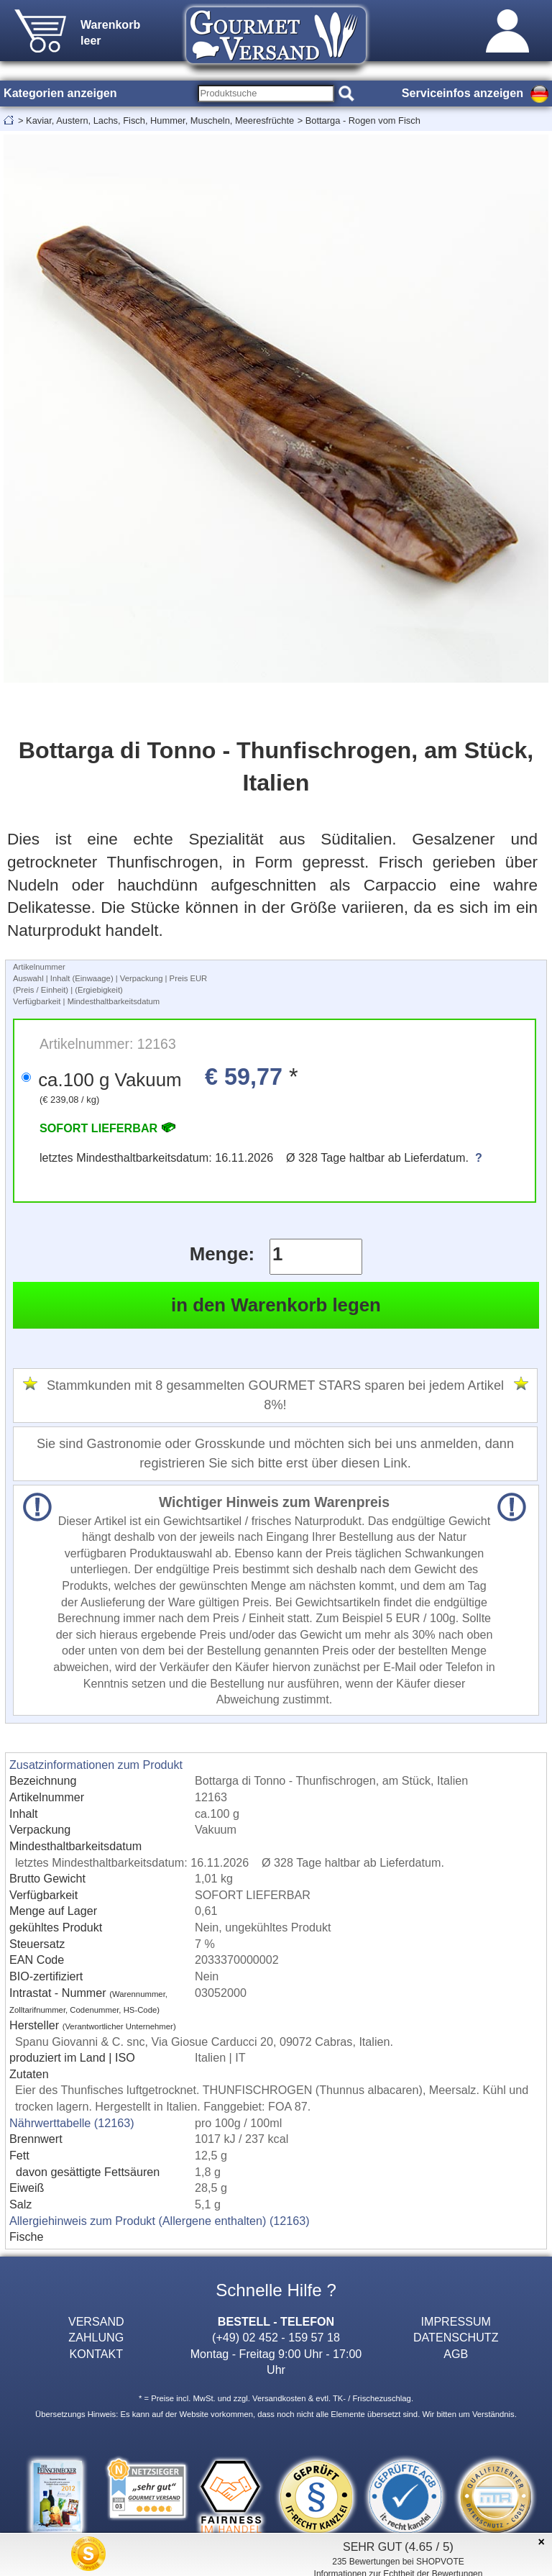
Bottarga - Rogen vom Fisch (362, 120)
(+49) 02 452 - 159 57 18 (276, 2337)
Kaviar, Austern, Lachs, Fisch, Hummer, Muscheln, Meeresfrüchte (160, 120)
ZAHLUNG (96, 2337)
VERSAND (96, 2321)
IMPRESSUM (456, 2321)
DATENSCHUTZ (456, 2337)
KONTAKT (96, 2353)
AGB (455, 2353)
